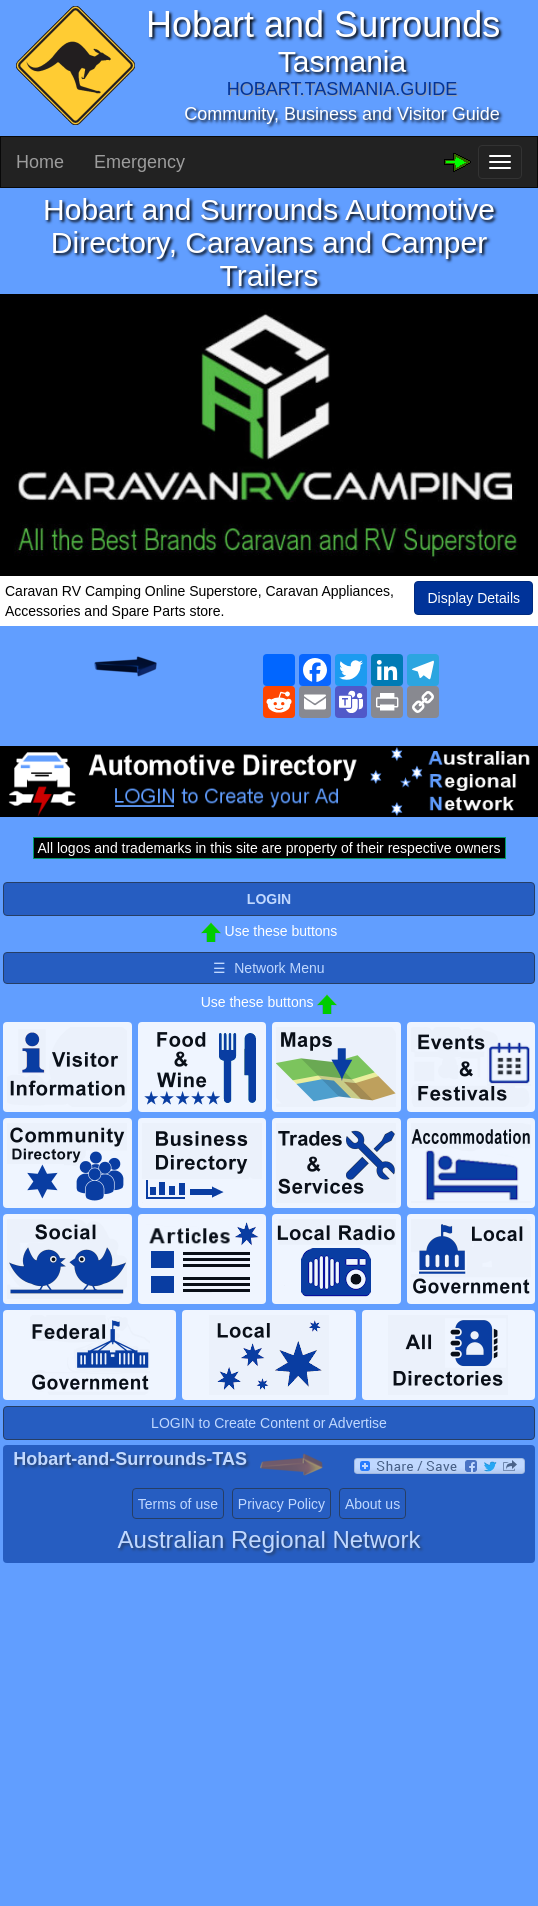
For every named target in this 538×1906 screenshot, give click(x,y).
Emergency (139, 162)
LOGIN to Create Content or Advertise (269, 1423)
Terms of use (178, 1504)
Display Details (473, 598)
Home (40, 162)
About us (372, 1504)
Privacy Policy (281, 1504)
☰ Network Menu (268, 968)
